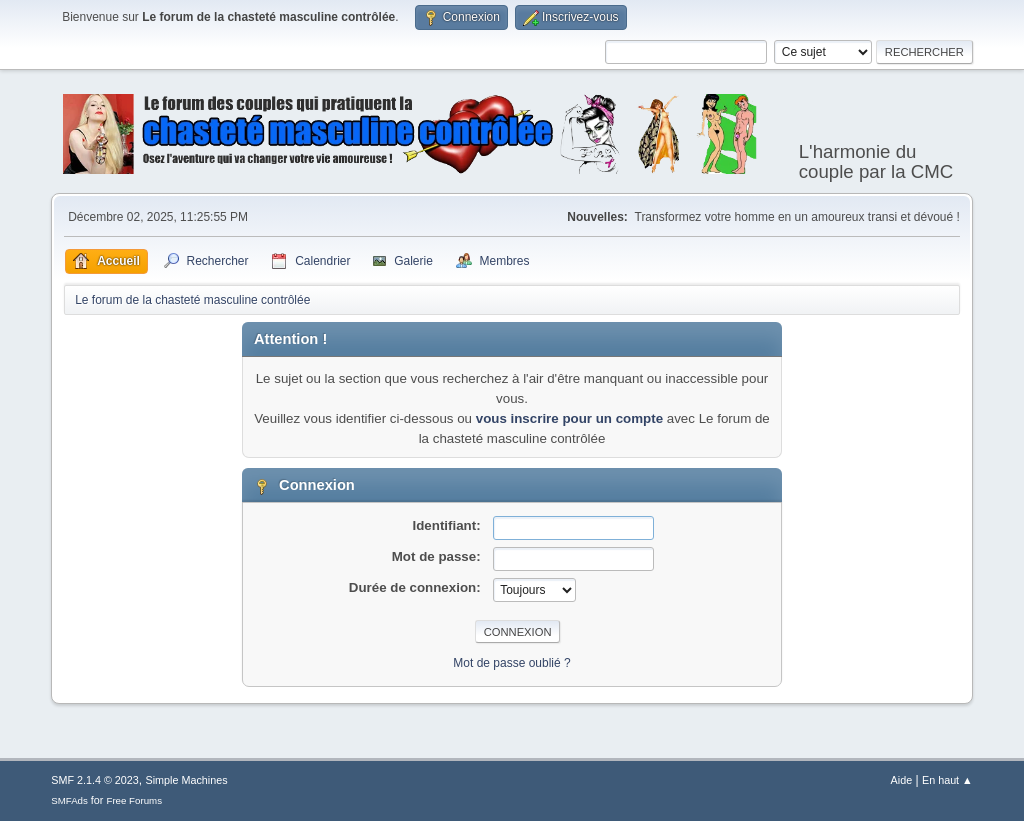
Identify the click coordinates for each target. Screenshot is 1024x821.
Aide (902, 780)
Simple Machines (187, 780)
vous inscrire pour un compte (569, 418)
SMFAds (69, 800)
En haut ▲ (947, 780)
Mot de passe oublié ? (511, 663)
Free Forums (134, 800)
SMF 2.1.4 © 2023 (95, 780)
